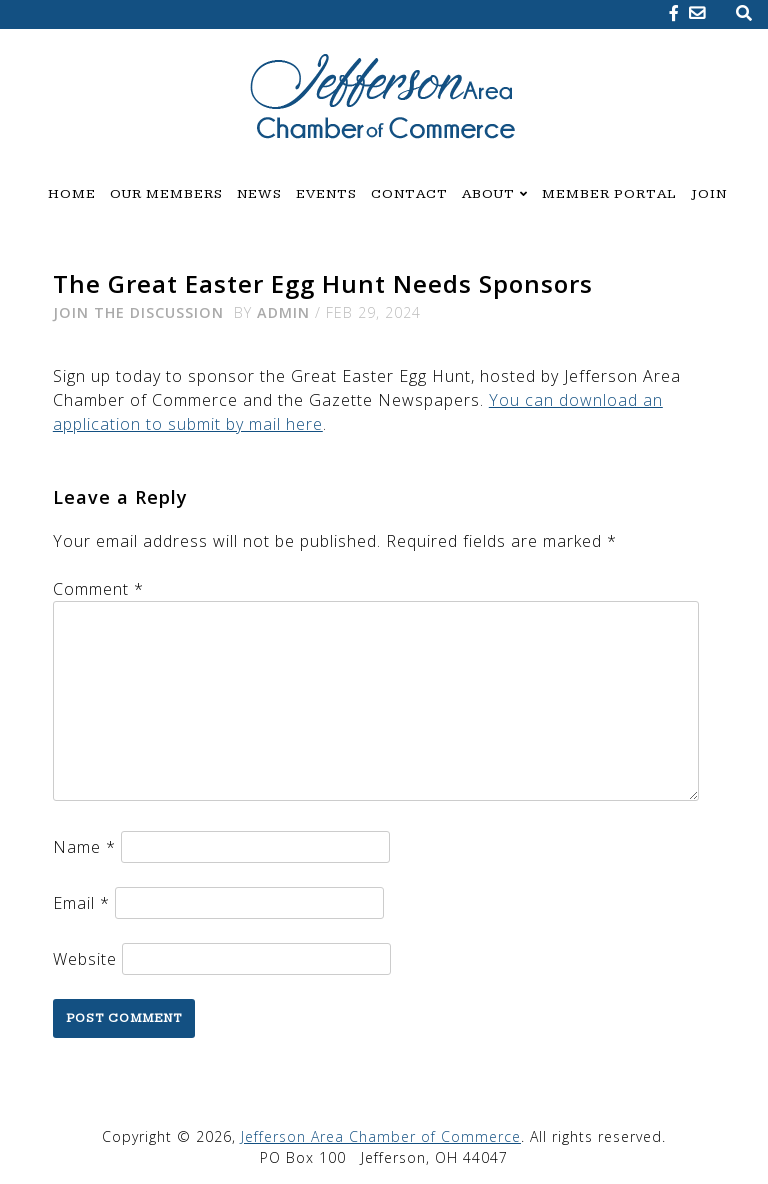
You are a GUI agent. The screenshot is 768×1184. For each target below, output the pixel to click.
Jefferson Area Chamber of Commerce (381, 1136)
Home (72, 194)
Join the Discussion (138, 312)
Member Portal (609, 194)
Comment (98, 589)
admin (283, 312)
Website (85, 959)
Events (326, 194)
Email (81, 903)
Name (84, 847)
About (488, 194)
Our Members (166, 194)
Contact (409, 194)
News (259, 194)
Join (709, 194)
